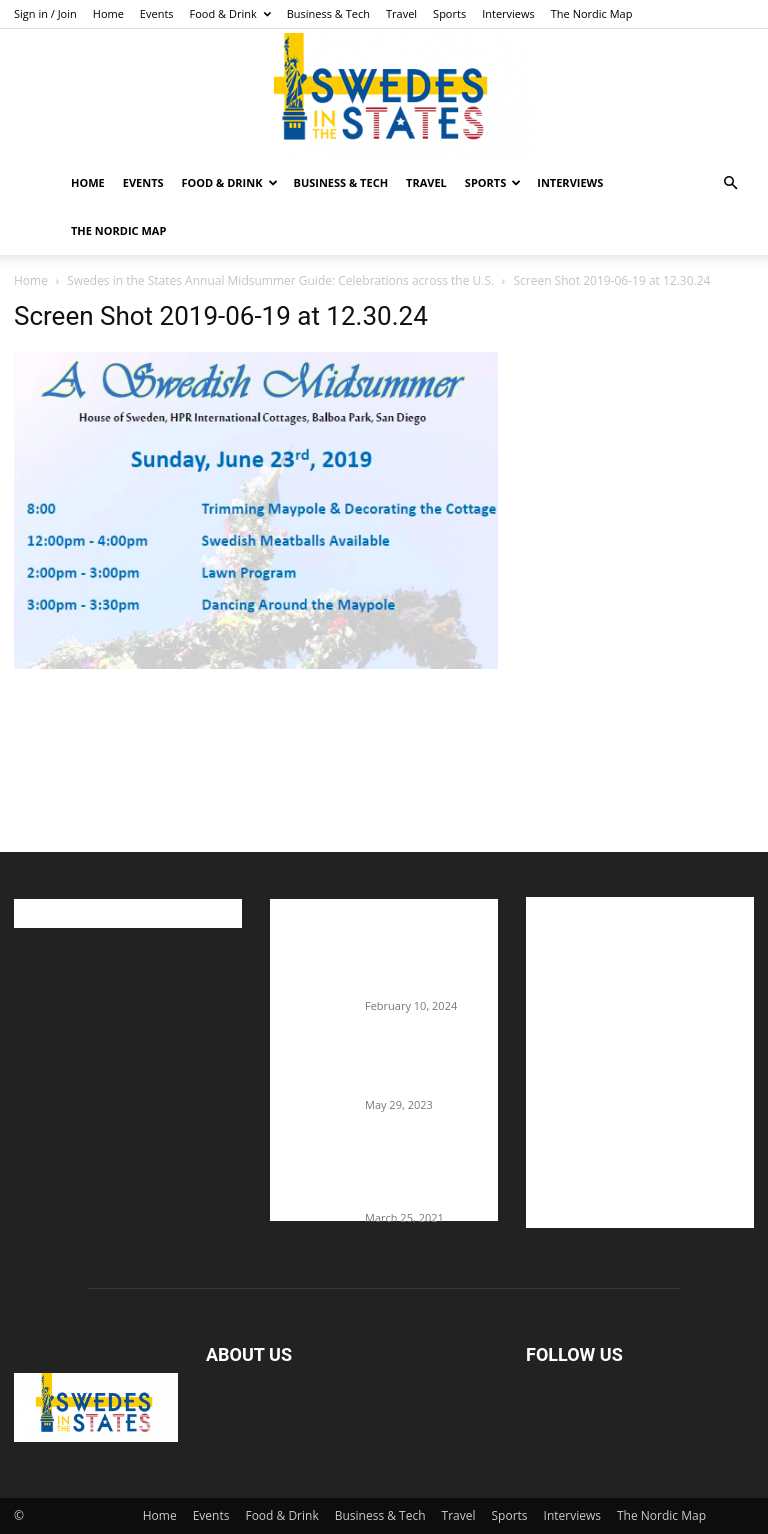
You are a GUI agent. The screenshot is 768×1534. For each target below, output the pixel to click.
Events (157, 13)
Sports (449, 13)
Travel (401, 13)
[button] (730, 183)
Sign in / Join (45, 13)
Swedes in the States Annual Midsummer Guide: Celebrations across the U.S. (280, 280)
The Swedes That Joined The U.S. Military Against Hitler (431, 1066)
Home (108, 13)
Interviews (508, 13)
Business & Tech (328, 13)
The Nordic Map (592, 13)
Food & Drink (230, 13)
